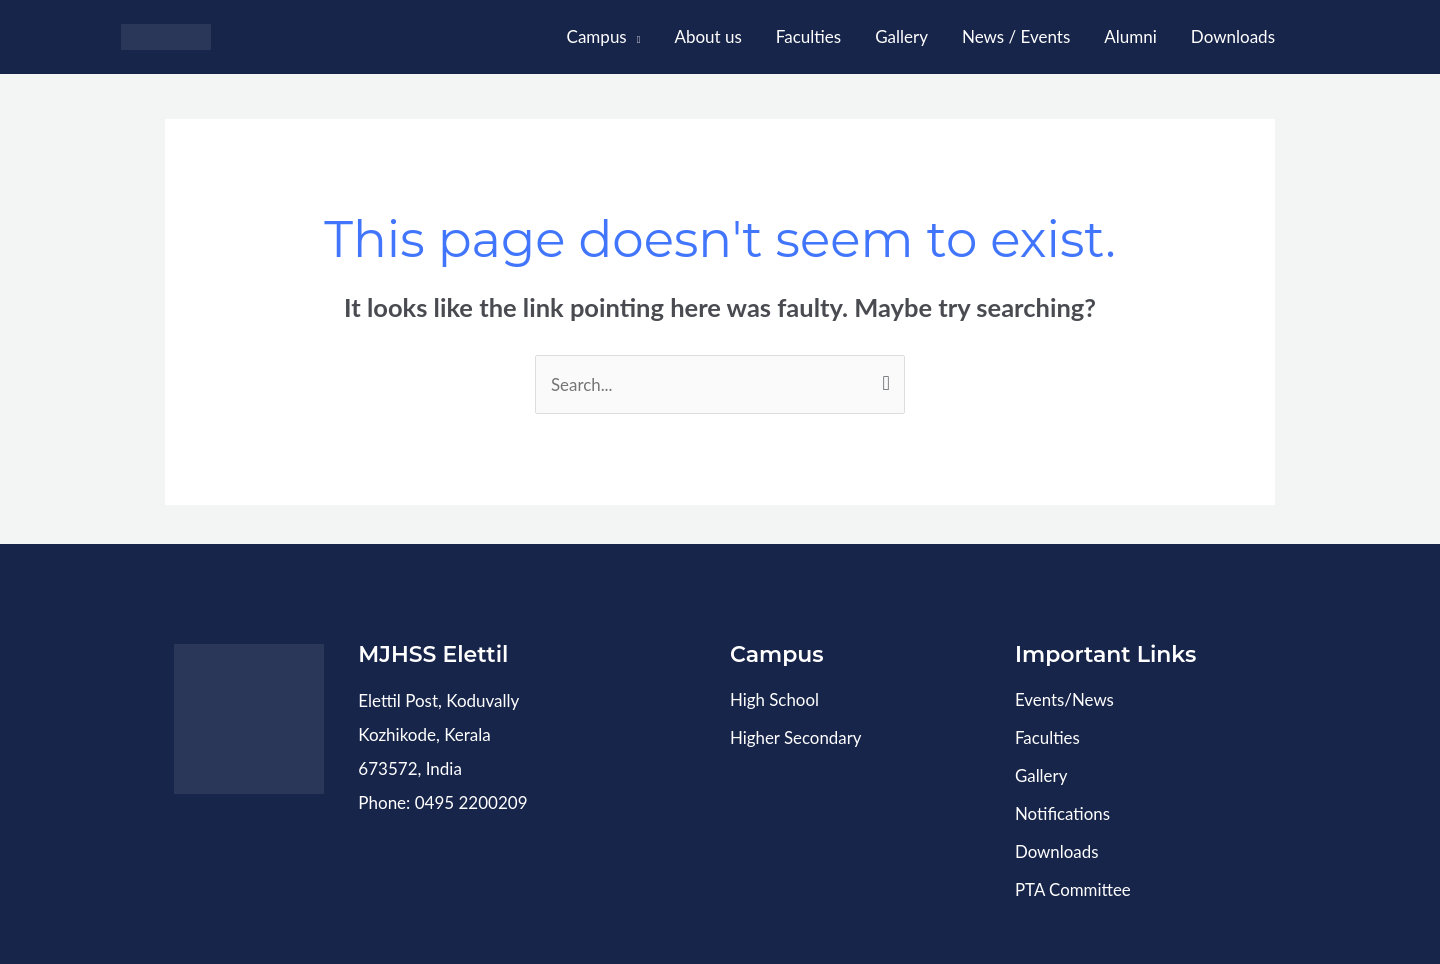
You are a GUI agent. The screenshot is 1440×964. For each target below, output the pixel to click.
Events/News (1065, 700)
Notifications (1063, 811)
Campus (597, 36)
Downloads (1233, 36)
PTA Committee (1073, 885)
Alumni (1130, 36)
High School (775, 700)
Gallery (901, 36)
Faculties (808, 36)
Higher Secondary (796, 737)
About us (707, 36)
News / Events (1016, 36)
